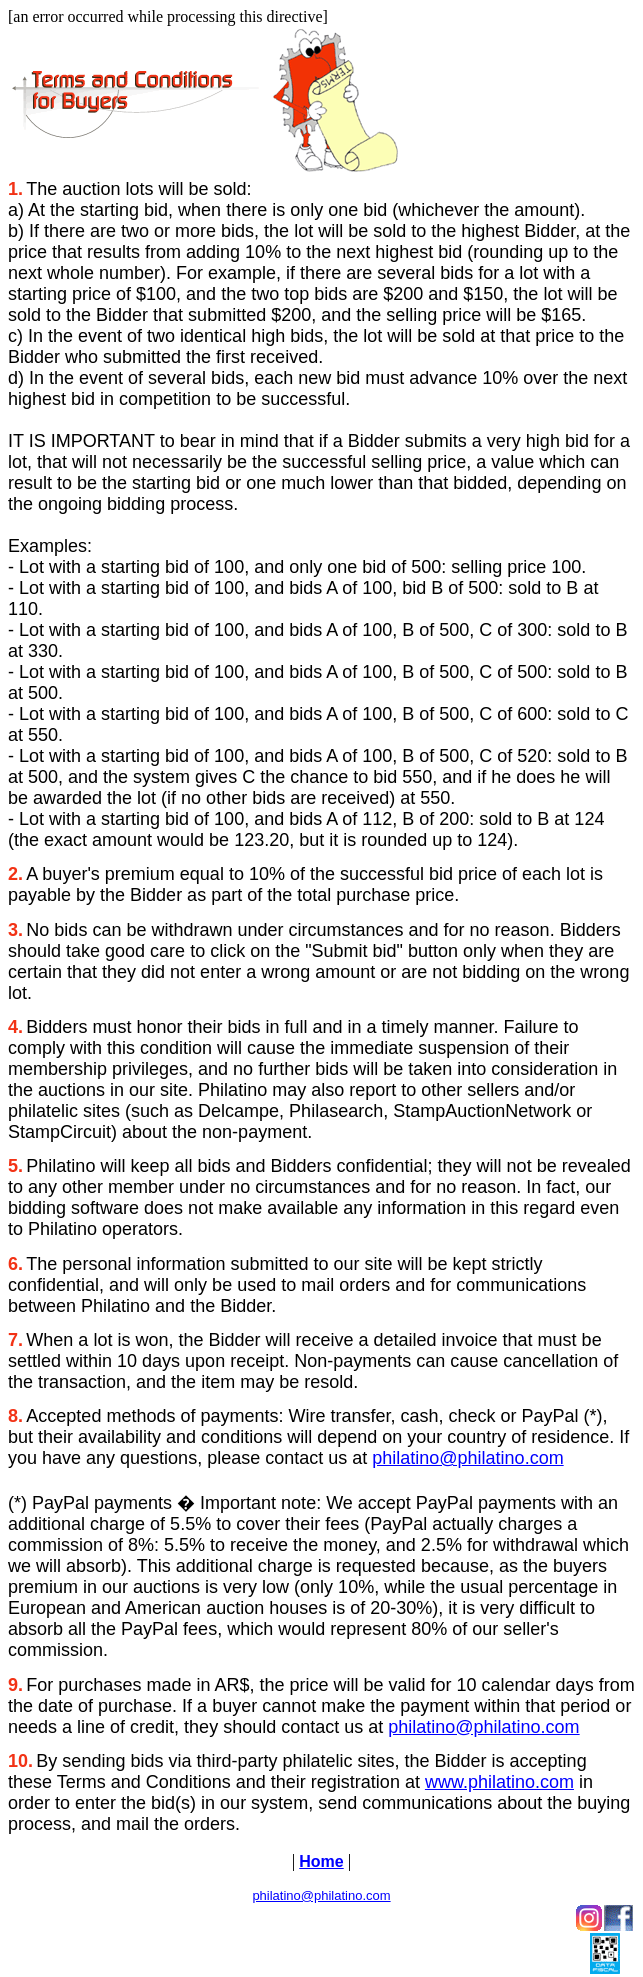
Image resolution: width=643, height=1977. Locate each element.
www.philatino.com (499, 1782)
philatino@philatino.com (467, 1458)
